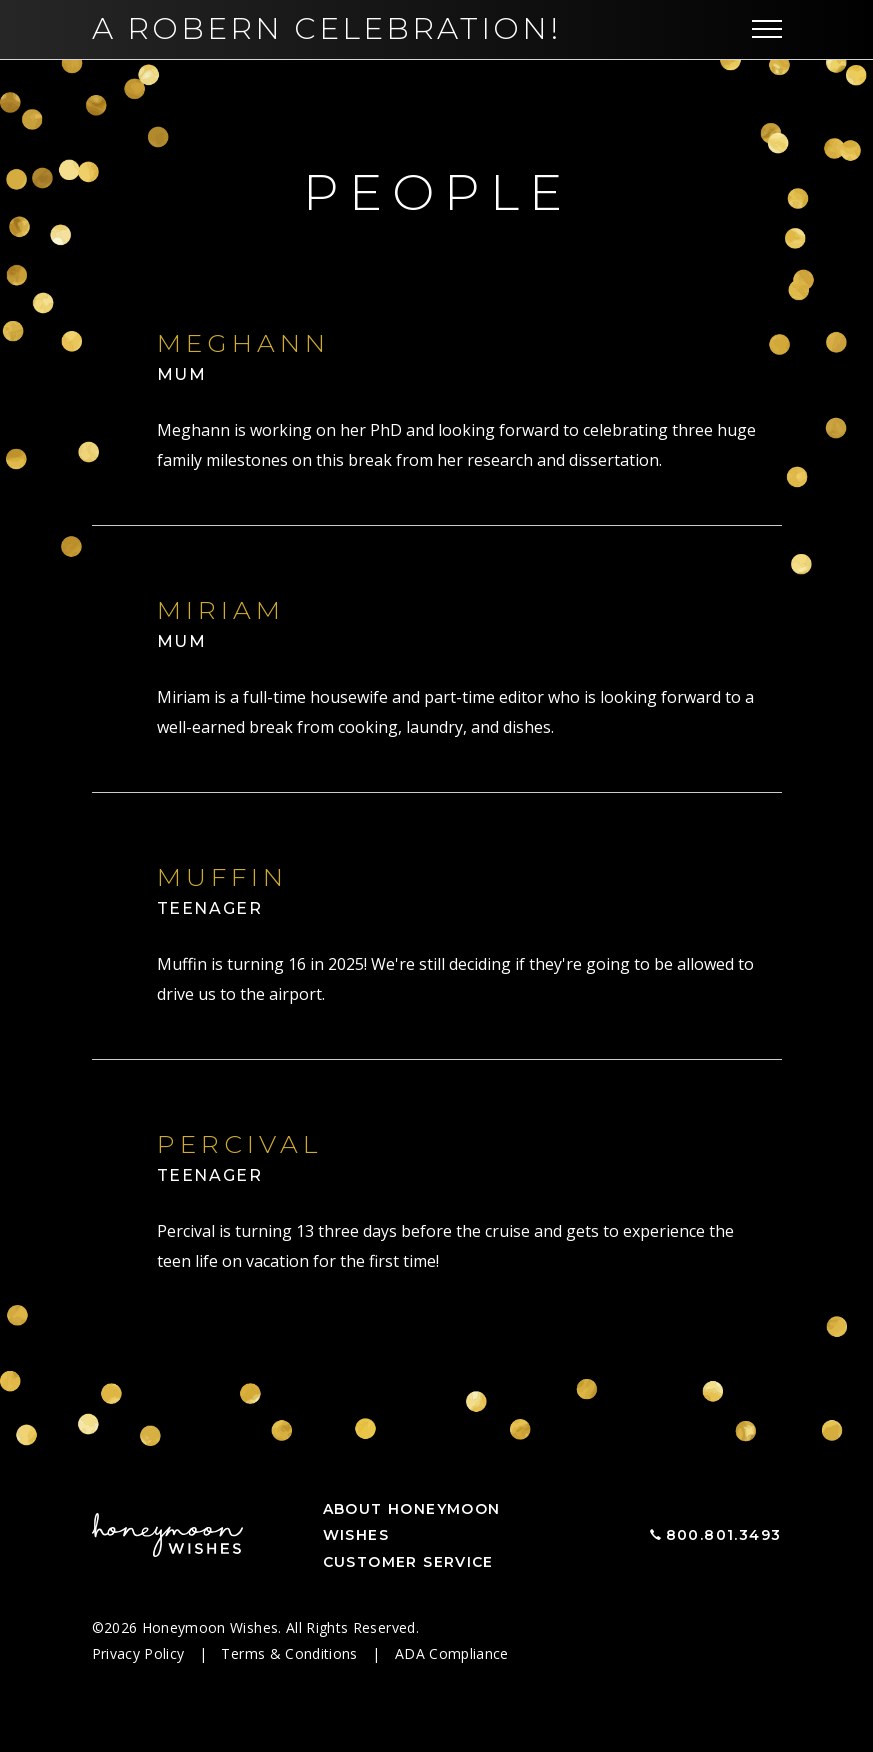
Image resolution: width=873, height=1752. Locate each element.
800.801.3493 (724, 1535)
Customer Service (408, 1562)
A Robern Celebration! (326, 28)
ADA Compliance (452, 1653)
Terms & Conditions (291, 1653)
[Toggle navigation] (767, 30)
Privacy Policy (140, 1653)
